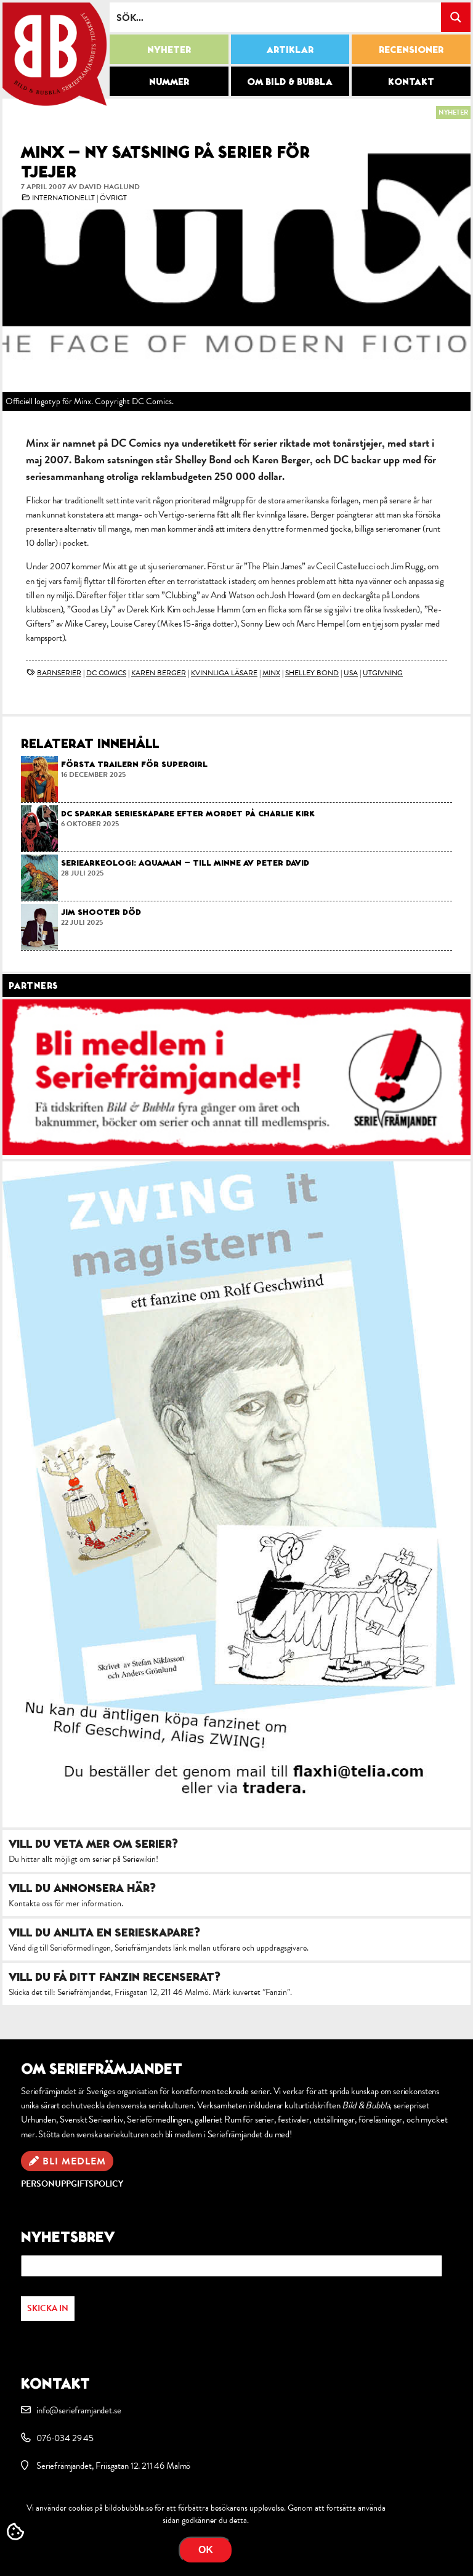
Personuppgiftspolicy (72, 2183)
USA (351, 672)
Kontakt (411, 81)
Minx (271, 672)
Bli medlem (74, 2161)
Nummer (169, 81)
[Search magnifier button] (456, 17)
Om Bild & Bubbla (290, 81)
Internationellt (63, 197)
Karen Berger (158, 672)
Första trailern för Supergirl (134, 764)
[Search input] (275, 17)
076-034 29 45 (65, 2438)
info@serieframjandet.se (78, 2410)
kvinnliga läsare (224, 672)
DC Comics (106, 672)
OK (205, 2550)
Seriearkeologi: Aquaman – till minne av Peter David (185, 862)
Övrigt (113, 197)
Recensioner (411, 49)
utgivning (383, 672)
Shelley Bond (312, 672)
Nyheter (169, 49)
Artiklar (290, 49)
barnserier (59, 672)
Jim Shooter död (101, 912)
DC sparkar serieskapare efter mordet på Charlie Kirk (188, 813)
